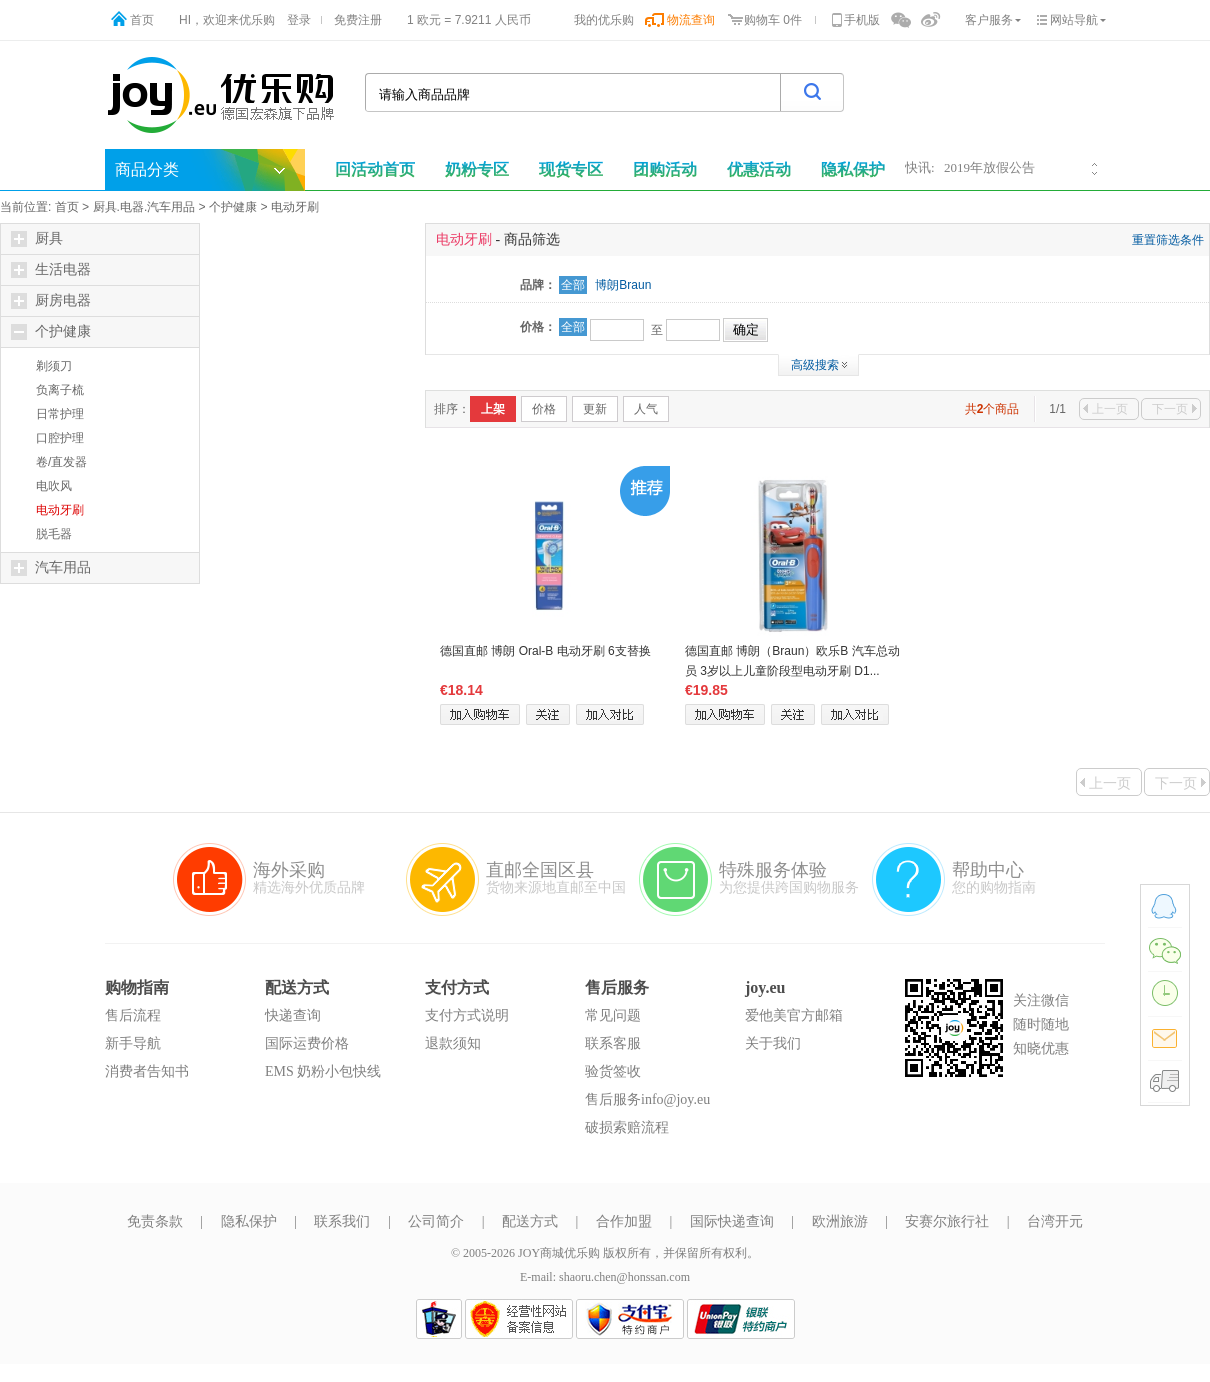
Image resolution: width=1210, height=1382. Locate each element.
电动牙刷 (295, 207)
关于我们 (773, 1043)
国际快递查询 (732, 1221)
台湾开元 (1055, 1221)
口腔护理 (60, 438)
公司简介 (436, 1221)
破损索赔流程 (627, 1127)
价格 (544, 409)
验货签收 (613, 1071)
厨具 (37, 239)
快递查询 (293, 1015)
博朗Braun (623, 285)
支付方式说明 (467, 1015)
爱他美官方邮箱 (794, 1015)
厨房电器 (51, 301)
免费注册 (358, 20)
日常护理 (60, 414)
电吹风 (54, 486)
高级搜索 (815, 365)
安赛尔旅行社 (947, 1221)
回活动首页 (375, 169)
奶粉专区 (477, 169)
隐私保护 (249, 1221)
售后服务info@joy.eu (647, 1099)
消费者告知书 (147, 1071)
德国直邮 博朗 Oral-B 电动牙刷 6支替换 (545, 651)
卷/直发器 (61, 462)
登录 (299, 20)
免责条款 (155, 1221)
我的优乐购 (604, 20)
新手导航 (133, 1043)
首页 (142, 20)
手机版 (862, 20)
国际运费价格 (307, 1043)
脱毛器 (54, 534)
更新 (595, 409)
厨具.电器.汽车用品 (144, 207)
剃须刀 (54, 366)
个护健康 (233, 207)
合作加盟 (624, 1221)
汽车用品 (51, 568)
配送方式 (530, 1221)
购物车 (762, 20)
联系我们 (342, 1221)
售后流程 (133, 1015)
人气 (646, 409)
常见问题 (613, 1015)
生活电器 (51, 270)
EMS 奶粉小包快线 (323, 1071)
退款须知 (453, 1043)
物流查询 (691, 20)
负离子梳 (60, 390)
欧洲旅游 (840, 1221)
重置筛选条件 (1168, 240)
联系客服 (613, 1043)
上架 (493, 409)
